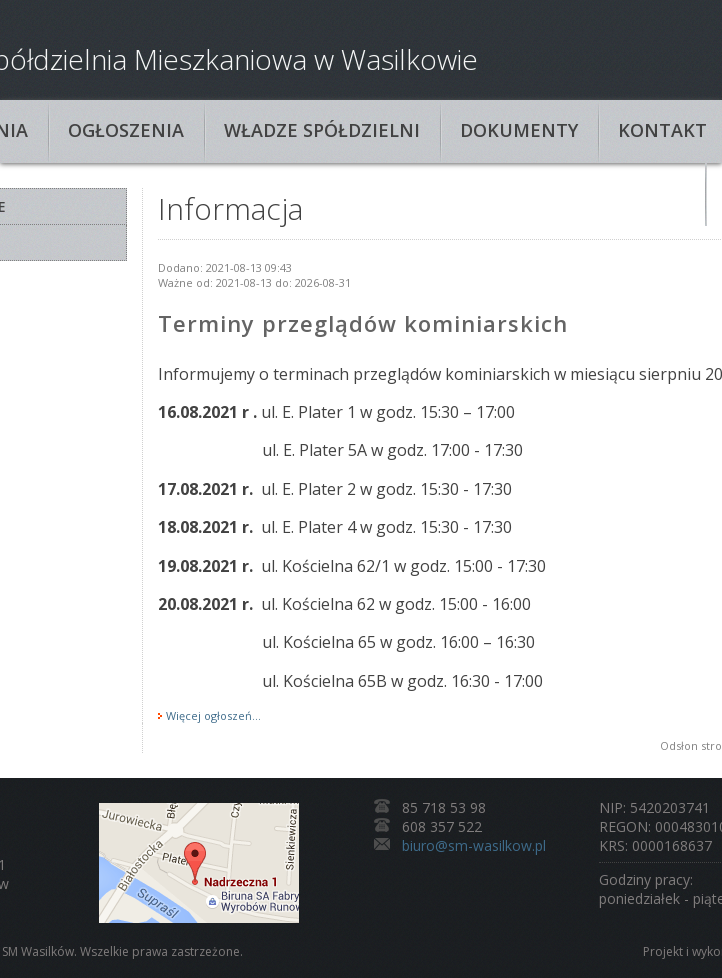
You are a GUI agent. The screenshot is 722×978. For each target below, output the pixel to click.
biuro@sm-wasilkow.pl (474, 845)
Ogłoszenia (126, 130)
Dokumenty (519, 130)
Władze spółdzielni (322, 130)
